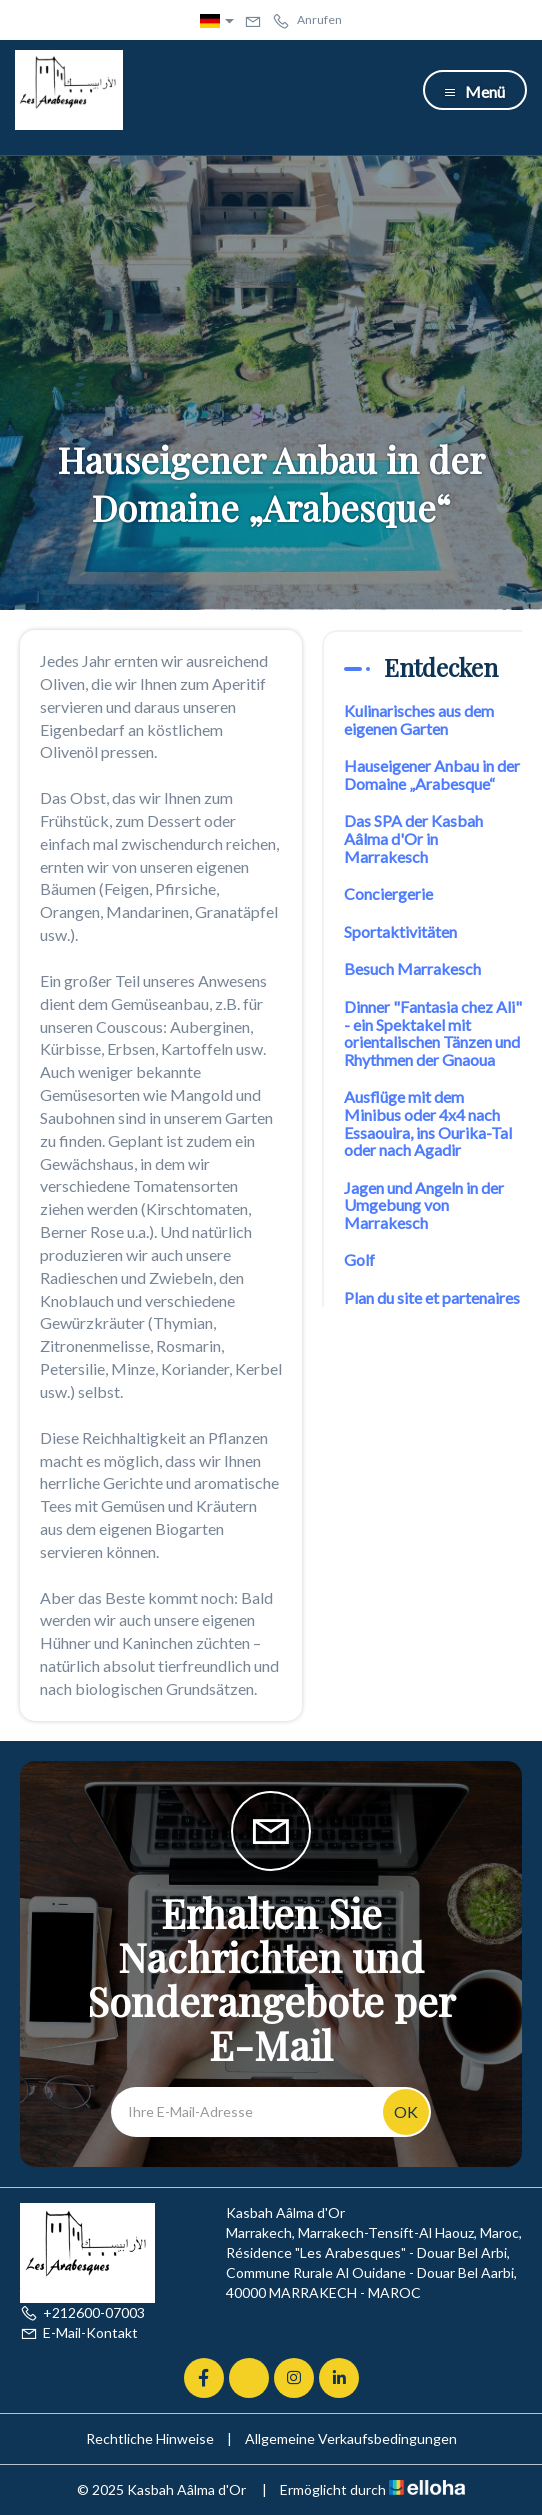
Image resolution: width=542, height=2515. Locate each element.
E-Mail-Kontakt (79, 2332)
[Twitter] (249, 2378)
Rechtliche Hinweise (150, 2438)
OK (406, 2111)
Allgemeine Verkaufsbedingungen (351, 2438)
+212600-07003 (82, 2312)
